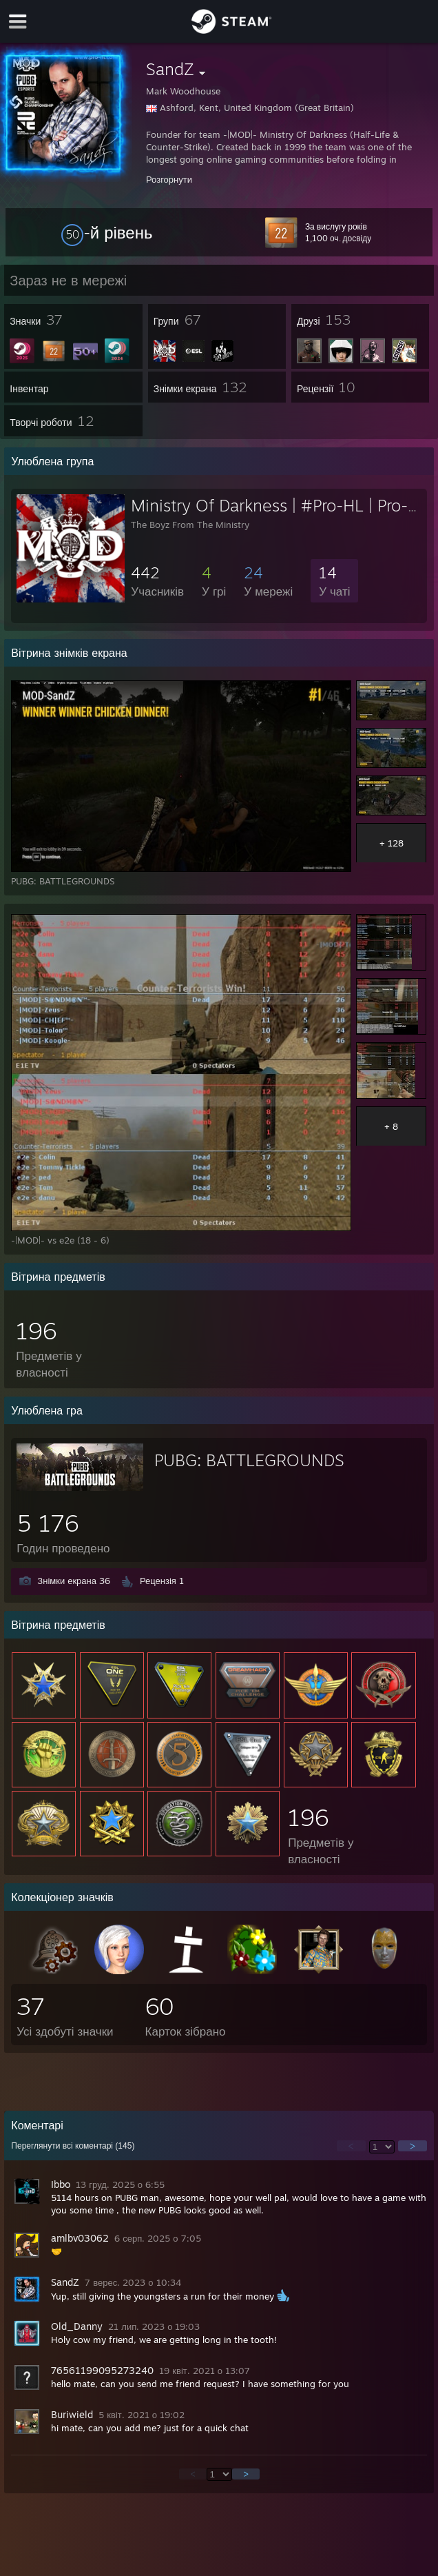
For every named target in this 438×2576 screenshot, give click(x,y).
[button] (107, 232)
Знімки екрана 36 (73, 1580)
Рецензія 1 (162, 1580)
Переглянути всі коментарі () (72, 2146)
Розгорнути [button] (169, 179)
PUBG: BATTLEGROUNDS (249, 1460)
